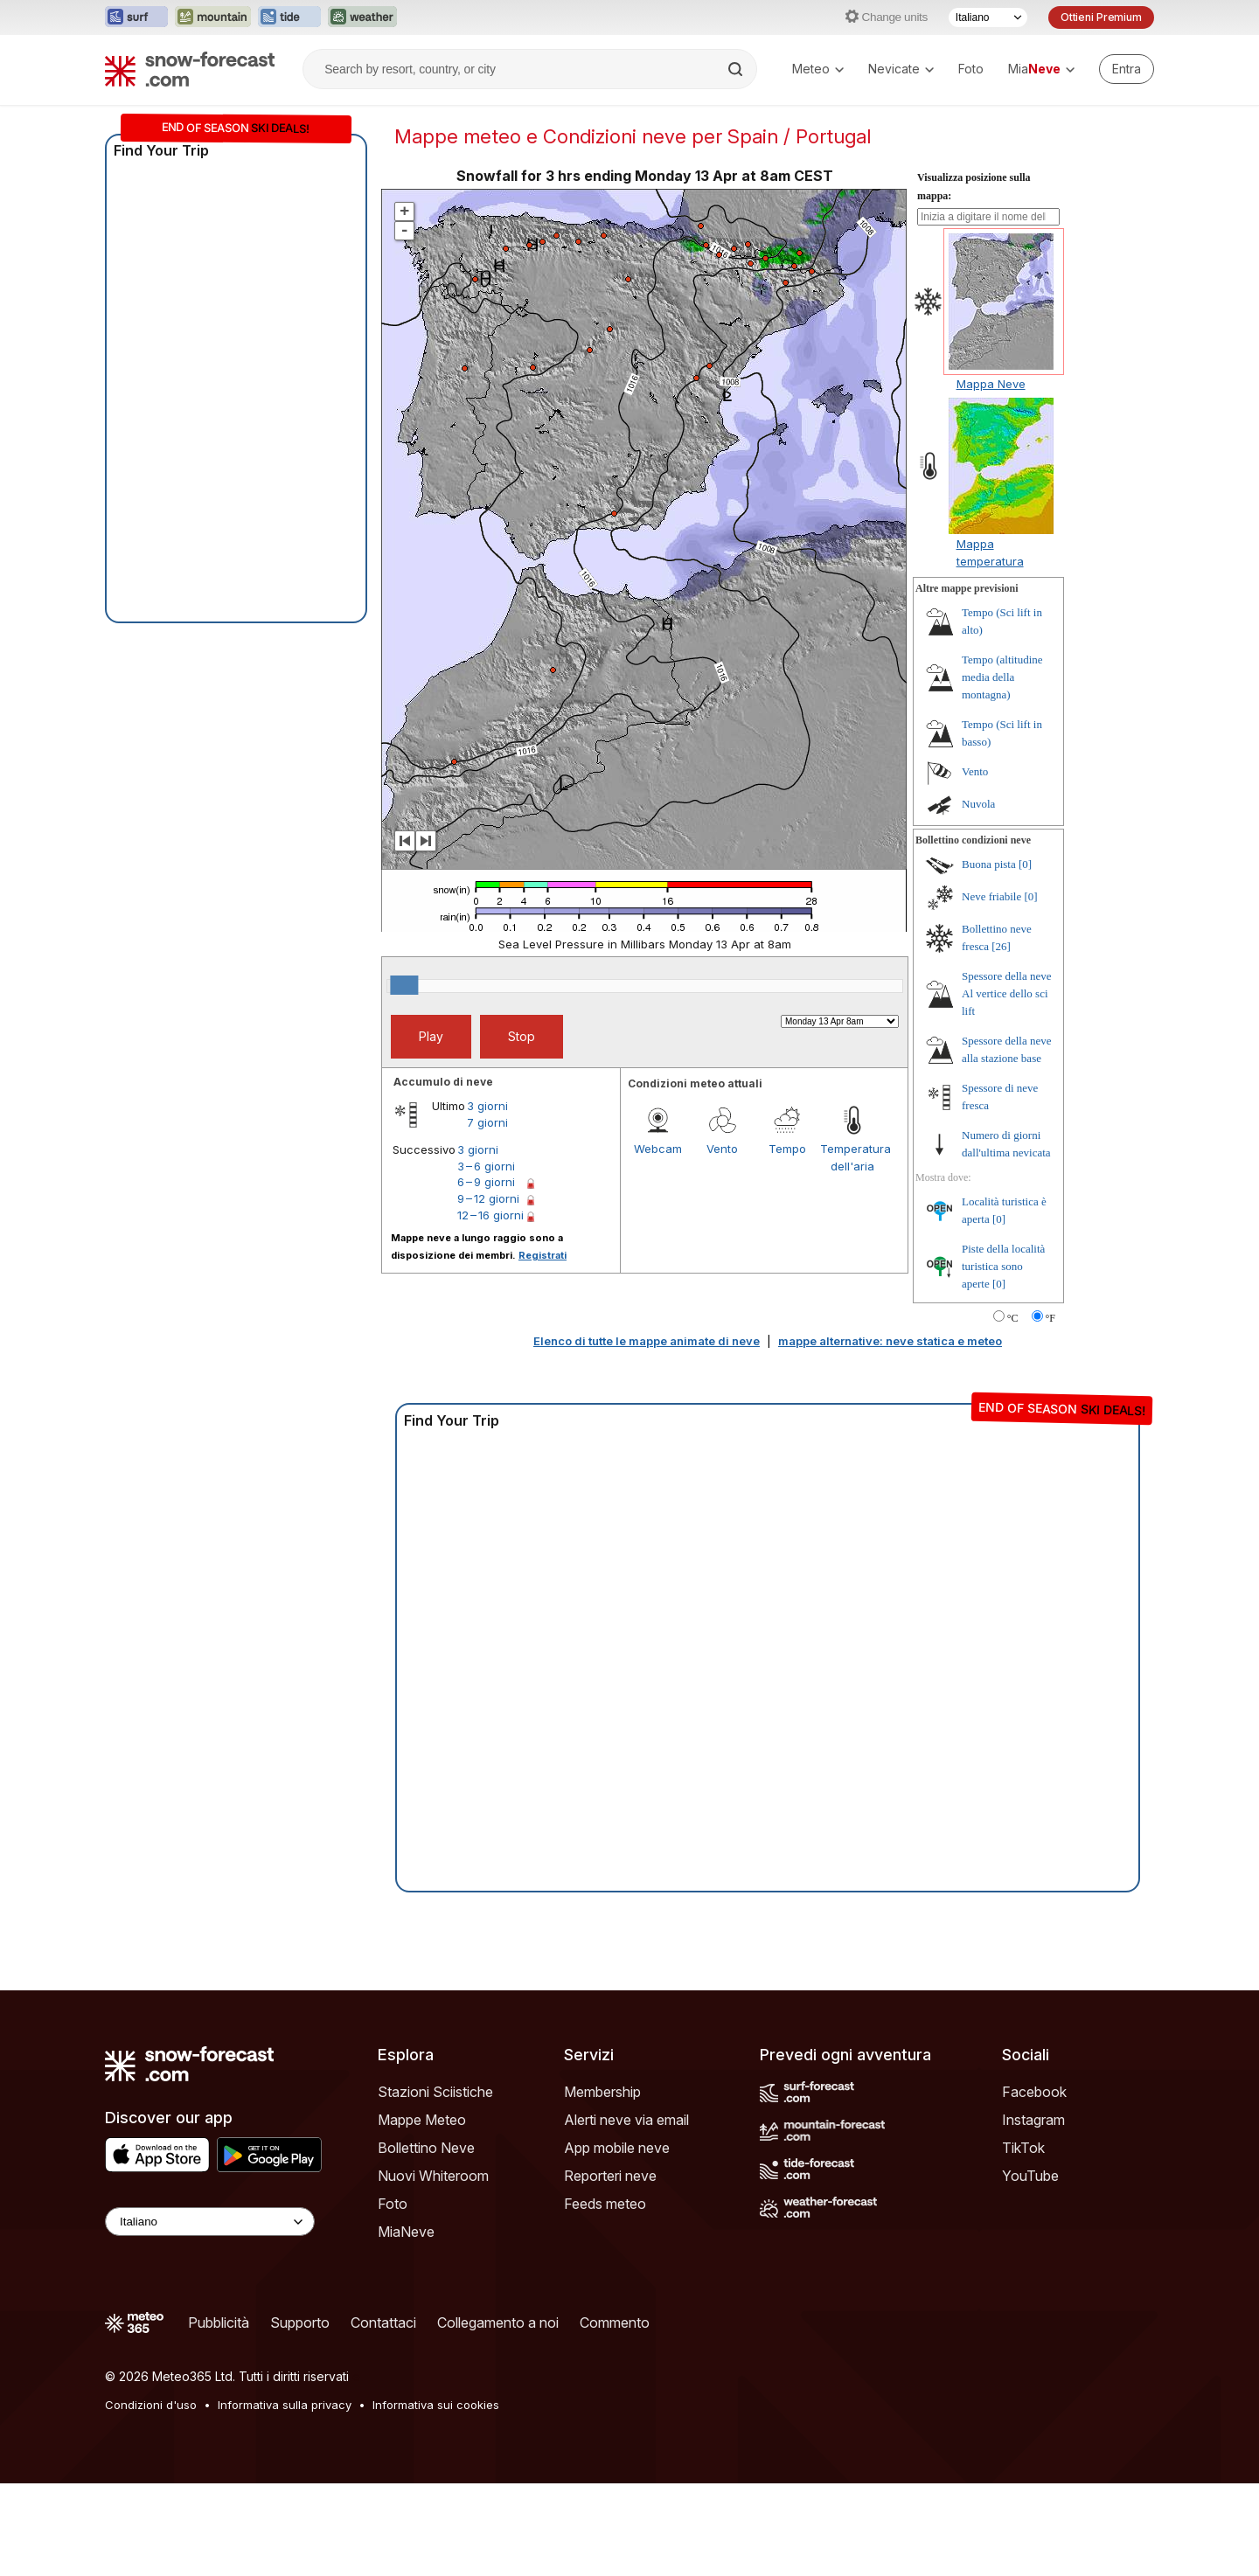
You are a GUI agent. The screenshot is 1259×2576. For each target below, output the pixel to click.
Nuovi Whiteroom (433, 2175)
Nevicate (901, 68)
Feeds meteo (605, 2203)
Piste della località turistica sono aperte (1003, 1266)
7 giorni (487, 1122)
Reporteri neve (610, 2175)
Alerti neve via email (626, 2119)
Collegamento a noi (498, 2322)
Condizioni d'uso (151, 2405)
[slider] (404, 985)
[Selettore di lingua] (988, 17)
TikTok (1023, 2147)
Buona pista (989, 864)
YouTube (1030, 2175)
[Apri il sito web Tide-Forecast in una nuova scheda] (289, 17)
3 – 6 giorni (486, 1166)
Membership (602, 2091)
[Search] (737, 69)
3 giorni (487, 1106)
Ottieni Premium (1101, 17)
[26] (1001, 946)
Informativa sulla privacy (284, 2405)
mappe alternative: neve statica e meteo (890, 1341)
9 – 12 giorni (488, 1198)
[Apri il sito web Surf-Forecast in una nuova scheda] (136, 17)
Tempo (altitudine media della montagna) (1002, 677)
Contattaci (383, 2322)
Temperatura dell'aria (852, 1157)
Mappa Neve (991, 384)
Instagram (1033, 2119)
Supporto (300, 2322)
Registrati (542, 1255)
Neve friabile (991, 896)
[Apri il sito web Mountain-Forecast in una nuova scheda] (213, 17)
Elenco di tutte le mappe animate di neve (646, 1341)
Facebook (1034, 2091)
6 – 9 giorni (486, 1182)
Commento (615, 2322)
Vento (722, 1149)
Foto (971, 68)
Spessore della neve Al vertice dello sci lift (1007, 993)
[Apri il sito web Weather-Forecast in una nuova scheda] (362, 17)
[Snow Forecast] (190, 69)
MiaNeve (406, 2231)
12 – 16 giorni (490, 1215)
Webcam (658, 1149)
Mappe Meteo (422, 2119)
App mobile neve (617, 2147)
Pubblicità (218, 2322)
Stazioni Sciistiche (435, 2091)
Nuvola (978, 803)
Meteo (818, 68)
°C (1013, 1318)
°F (1050, 1318)
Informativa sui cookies (435, 2405)
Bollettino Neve (426, 2147)
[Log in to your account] (1126, 69)
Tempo (787, 1149)
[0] (1025, 864)
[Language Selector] (210, 2221)
